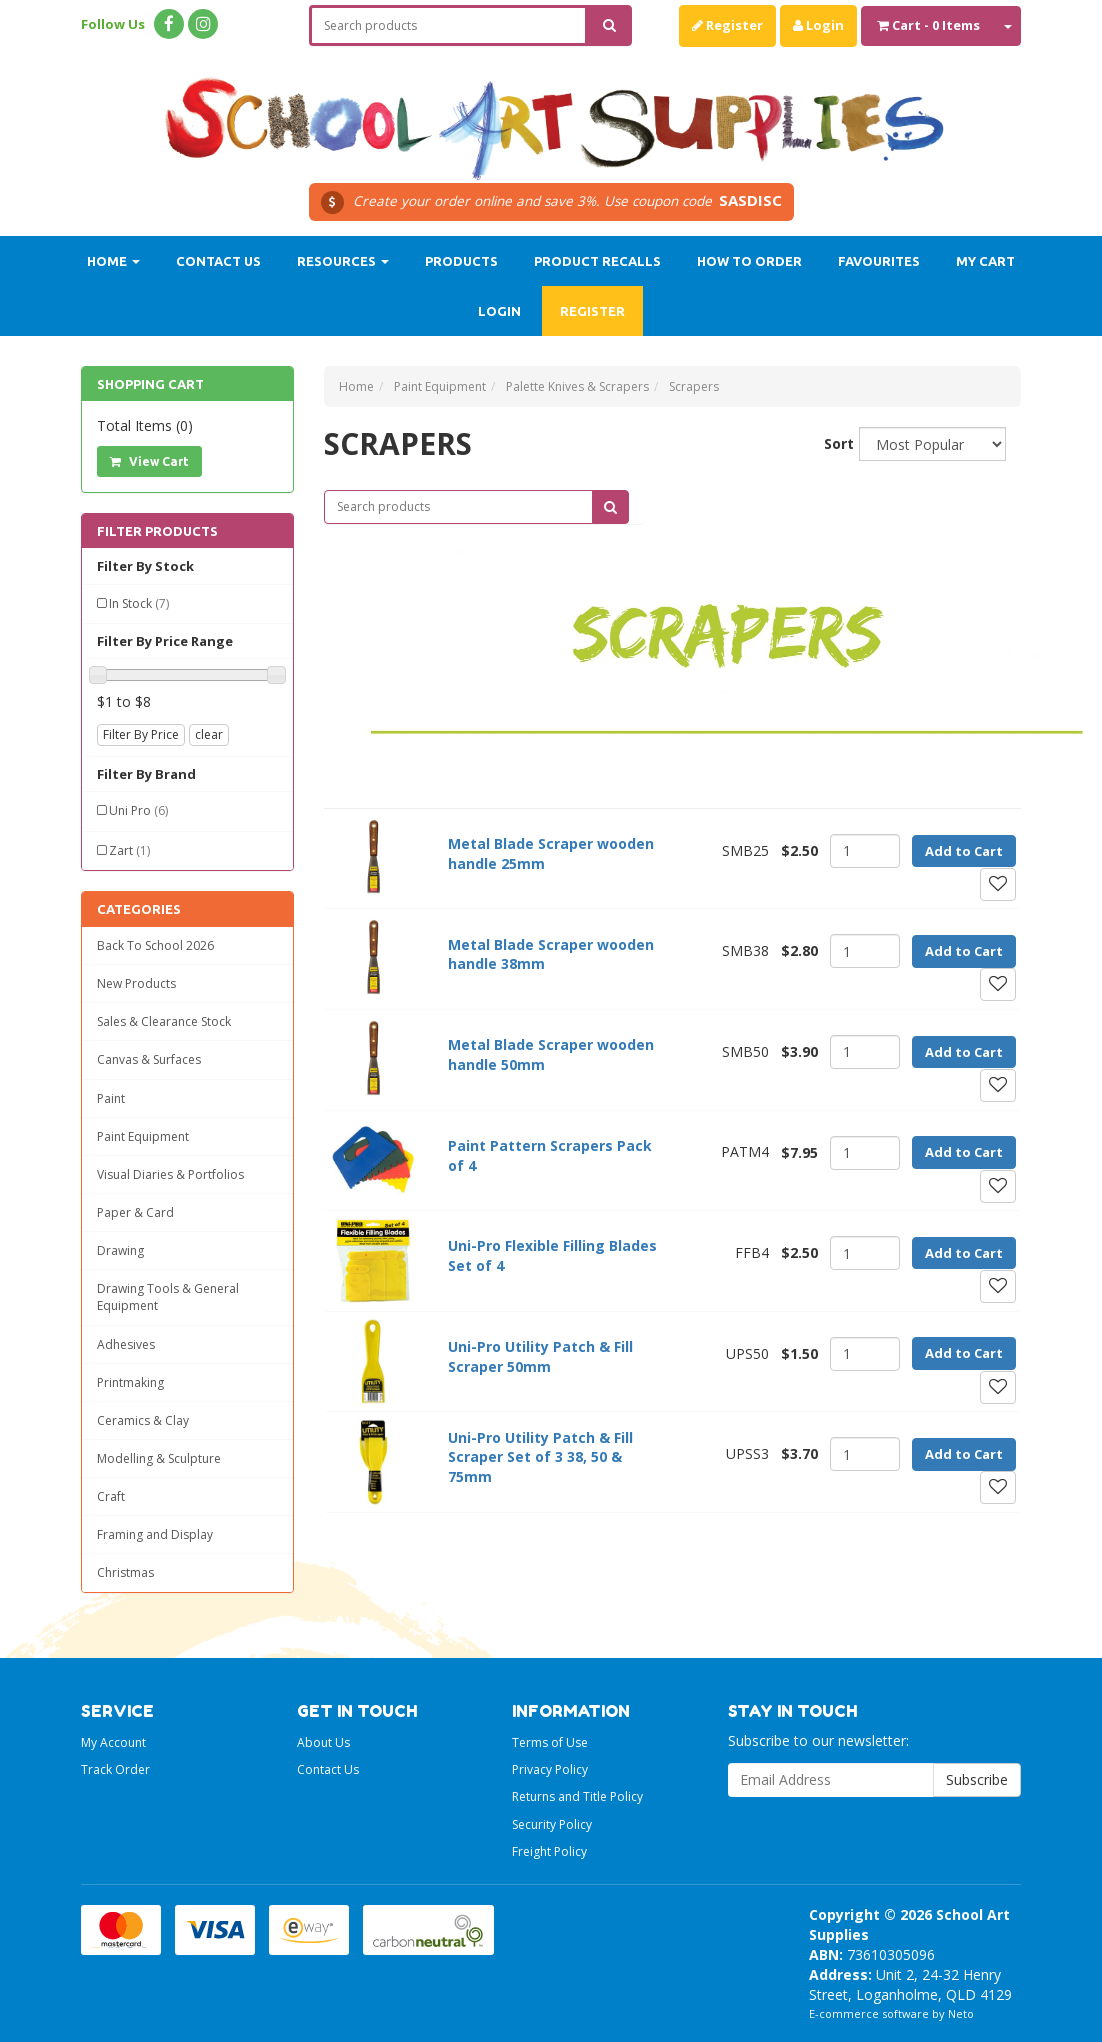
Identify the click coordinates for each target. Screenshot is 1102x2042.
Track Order (115, 1769)
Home (113, 261)
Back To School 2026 (155, 945)
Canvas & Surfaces (149, 1059)
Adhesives (126, 1344)
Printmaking (130, 1382)
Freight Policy (549, 1851)
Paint (111, 1098)
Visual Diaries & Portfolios (170, 1174)
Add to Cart (964, 851)
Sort (834, 443)
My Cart (985, 261)
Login (818, 25)
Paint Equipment (143, 1136)
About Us (323, 1742)
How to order (749, 261)
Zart (129, 850)
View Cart (149, 461)
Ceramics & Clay (143, 1420)
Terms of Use (550, 1742)
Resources (343, 261)
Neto (961, 2013)
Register (727, 25)
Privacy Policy (550, 1769)
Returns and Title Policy (577, 1796)
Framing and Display (155, 1534)
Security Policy (552, 1824)
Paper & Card (135, 1212)
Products (461, 261)
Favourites (879, 261)
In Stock (139, 603)
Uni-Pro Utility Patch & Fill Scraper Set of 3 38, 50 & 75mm (540, 1457)
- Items (928, 25)
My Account (113, 1742)
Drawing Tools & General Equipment (168, 1297)
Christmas (125, 1572)
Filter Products (157, 531)
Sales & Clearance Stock (164, 1021)
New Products (136, 983)
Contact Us (218, 261)
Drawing (120, 1250)
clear (209, 734)
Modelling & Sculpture (159, 1458)
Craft (111, 1496)
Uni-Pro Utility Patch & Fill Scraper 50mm (540, 1356)
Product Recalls (597, 261)
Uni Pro (138, 810)
